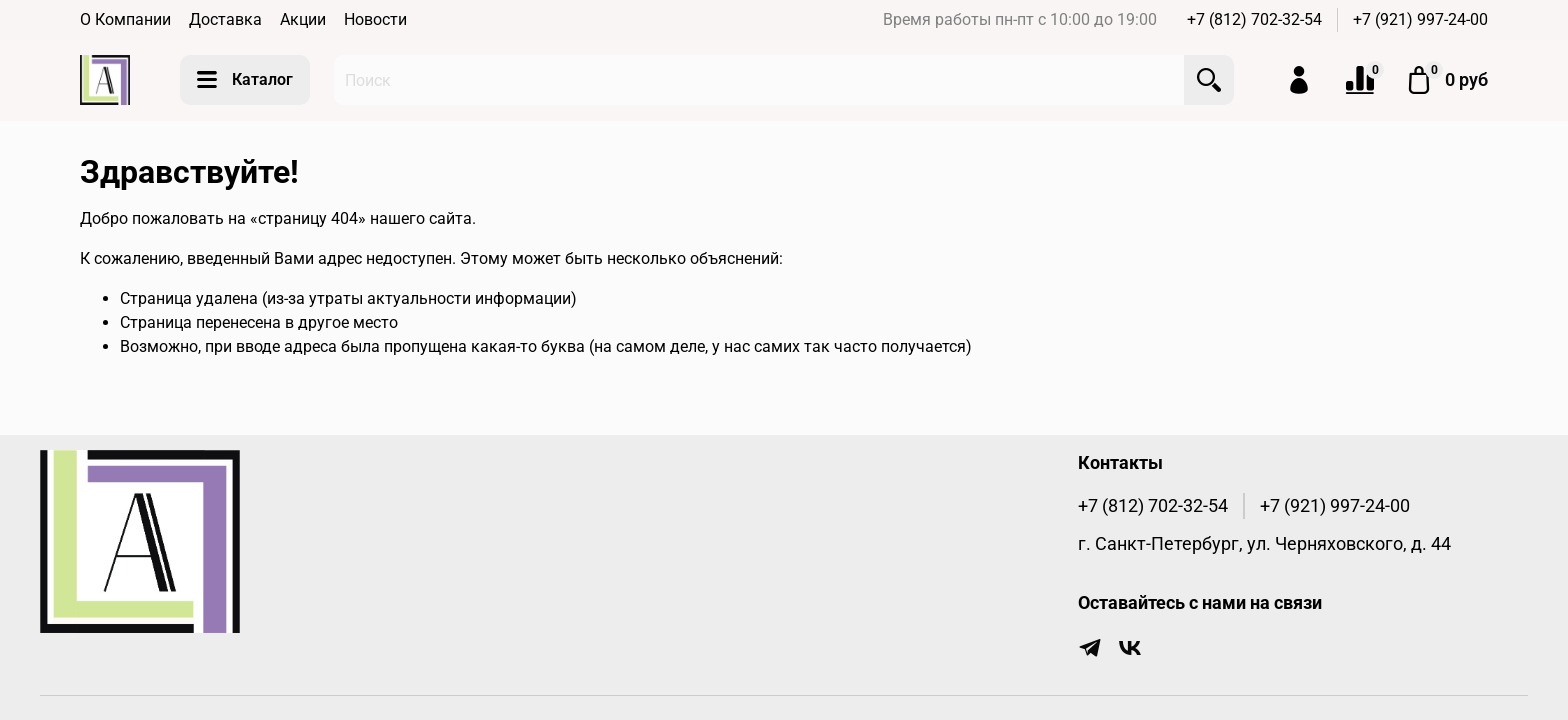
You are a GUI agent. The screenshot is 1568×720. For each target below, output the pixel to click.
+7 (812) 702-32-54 (1254, 19)
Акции (303, 19)
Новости (375, 19)
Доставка (225, 19)
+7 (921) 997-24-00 (1420, 19)
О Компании (125, 19)
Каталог (245, 80)
